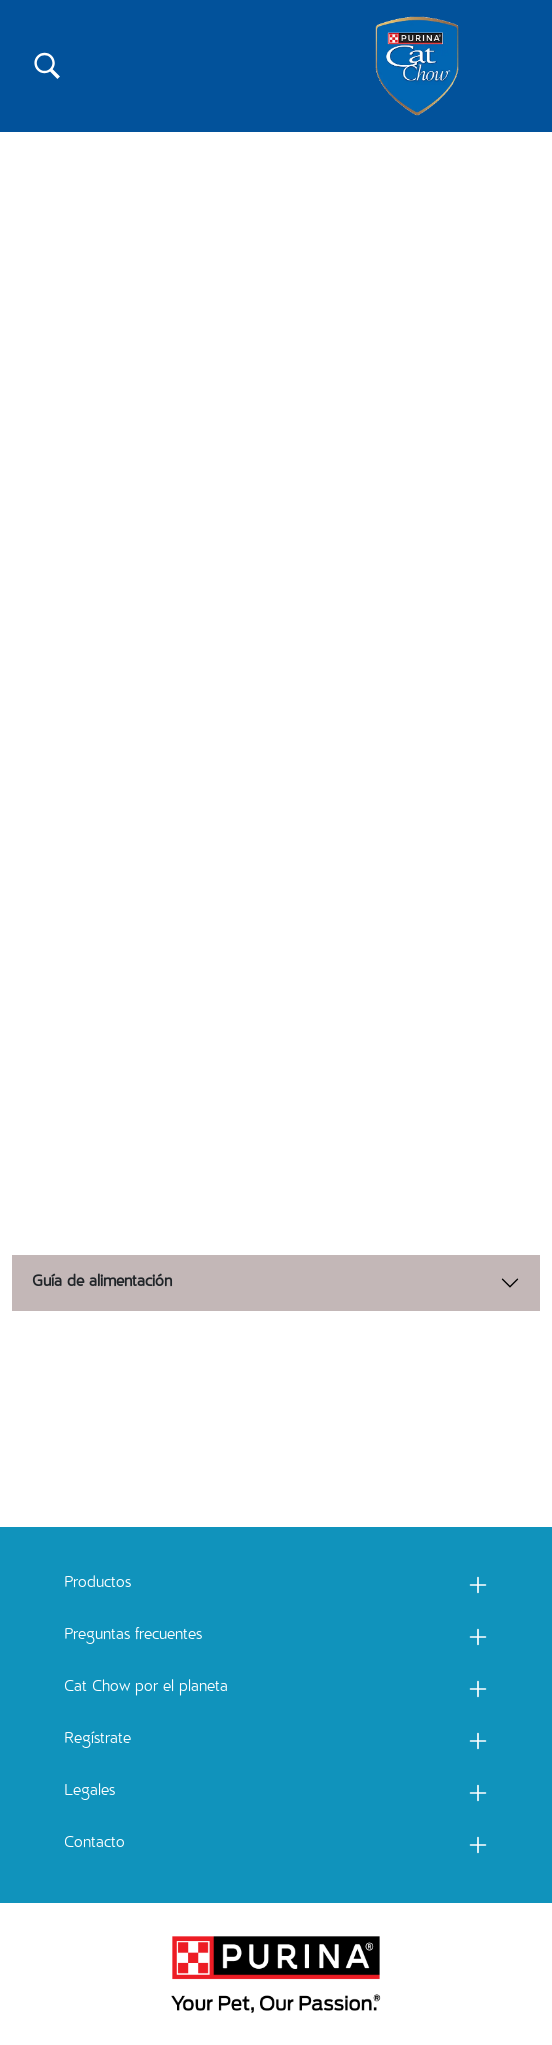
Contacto (94, 1844)
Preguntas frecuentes (133, 1636)
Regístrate (97, 1740)
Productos (97, 1584)
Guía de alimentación (102, 1283)
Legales (89, 1792)
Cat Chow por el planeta (146, 1688)
